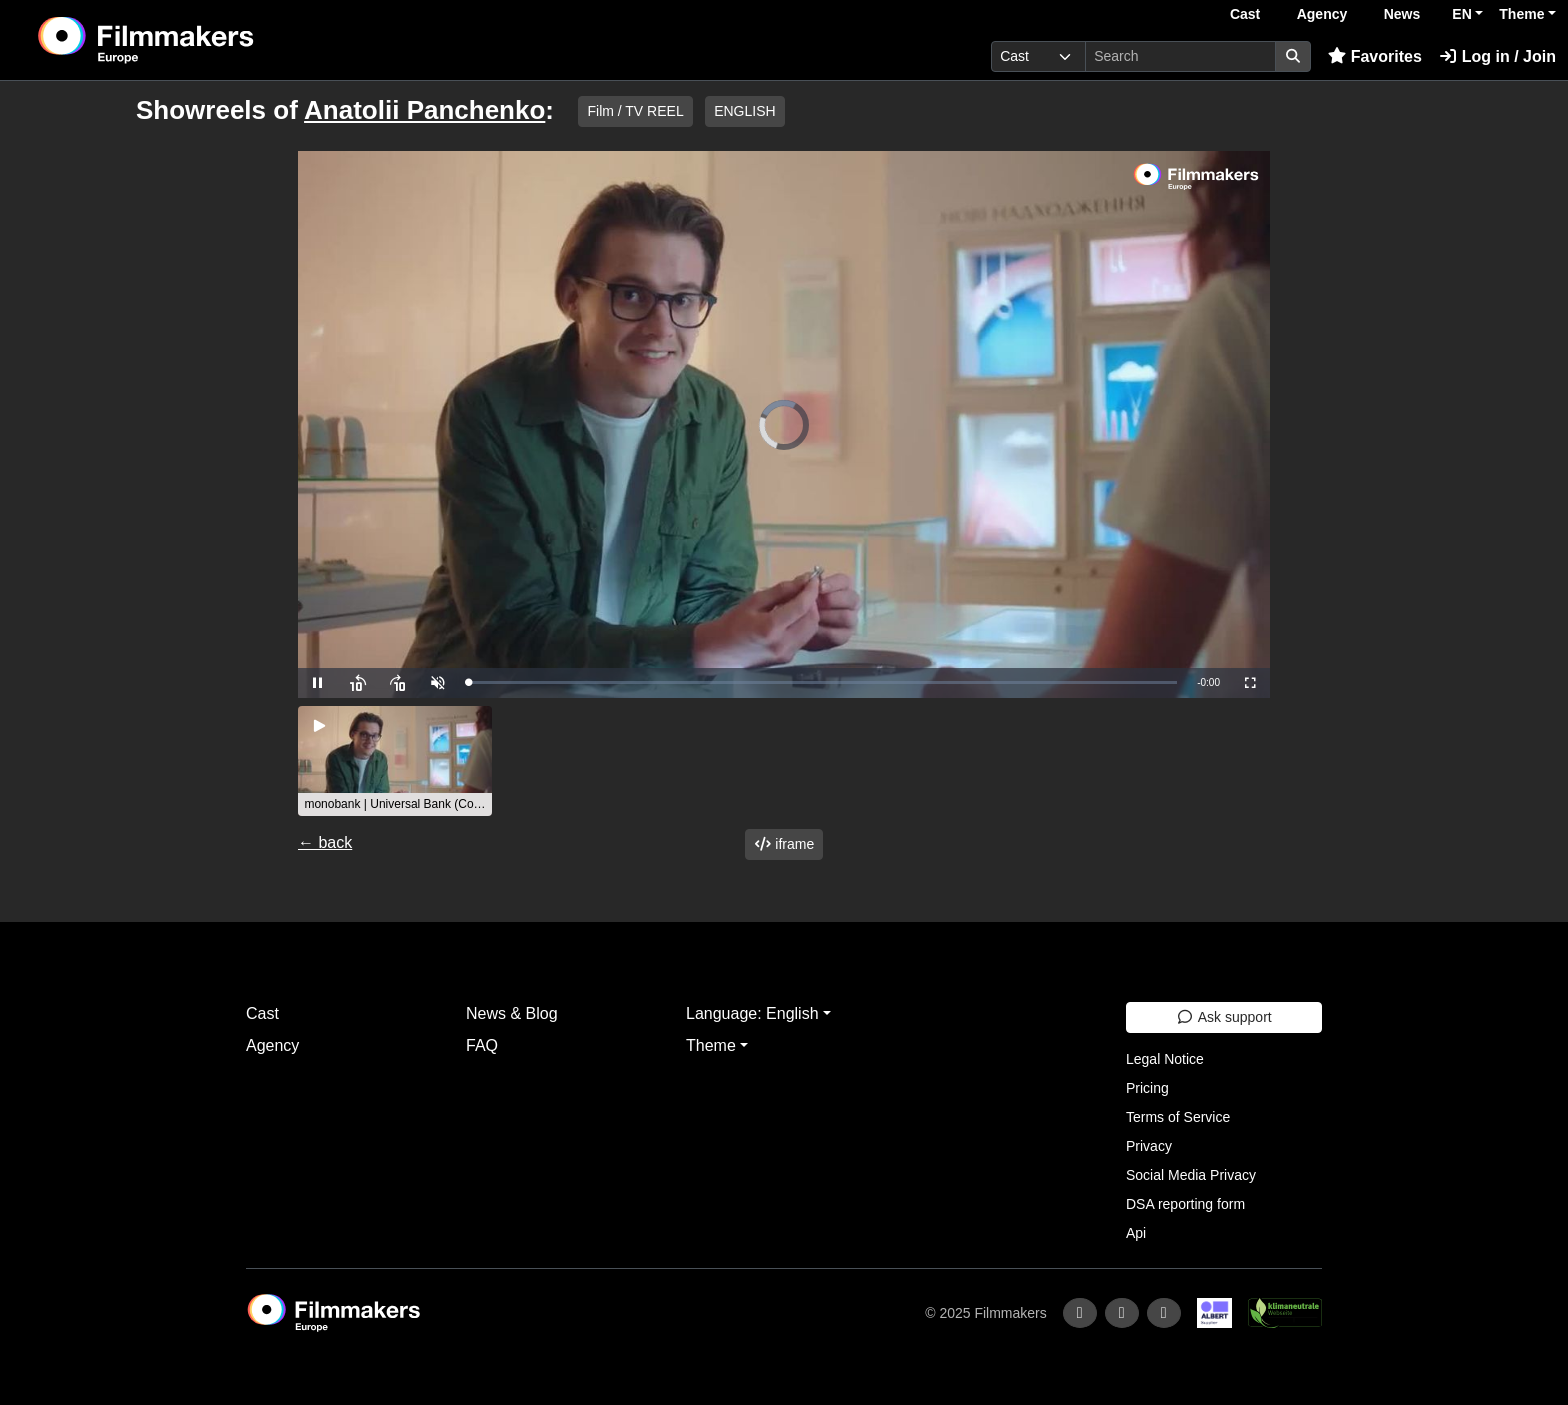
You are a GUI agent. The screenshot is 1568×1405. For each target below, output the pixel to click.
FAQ (482, 1045)
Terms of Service (1178, 1117)
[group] (395, 761)
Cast (1245, 14)
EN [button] (1461, 14)
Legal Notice (1165, 1059)
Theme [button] (1521, 14)
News (1402, 14)
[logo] (196, 40)
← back (325, 842)
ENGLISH (744, 111)
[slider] (822, 682)
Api (1136, 1233)
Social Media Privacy (1191, 1175)
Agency (1322, 14)
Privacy (1149, 1146)
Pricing (1147, 1088)
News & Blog (512, 1013)
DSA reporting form (1185, 1204)
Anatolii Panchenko (424, 110)
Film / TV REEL (635, 111)
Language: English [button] (752, 1013)
